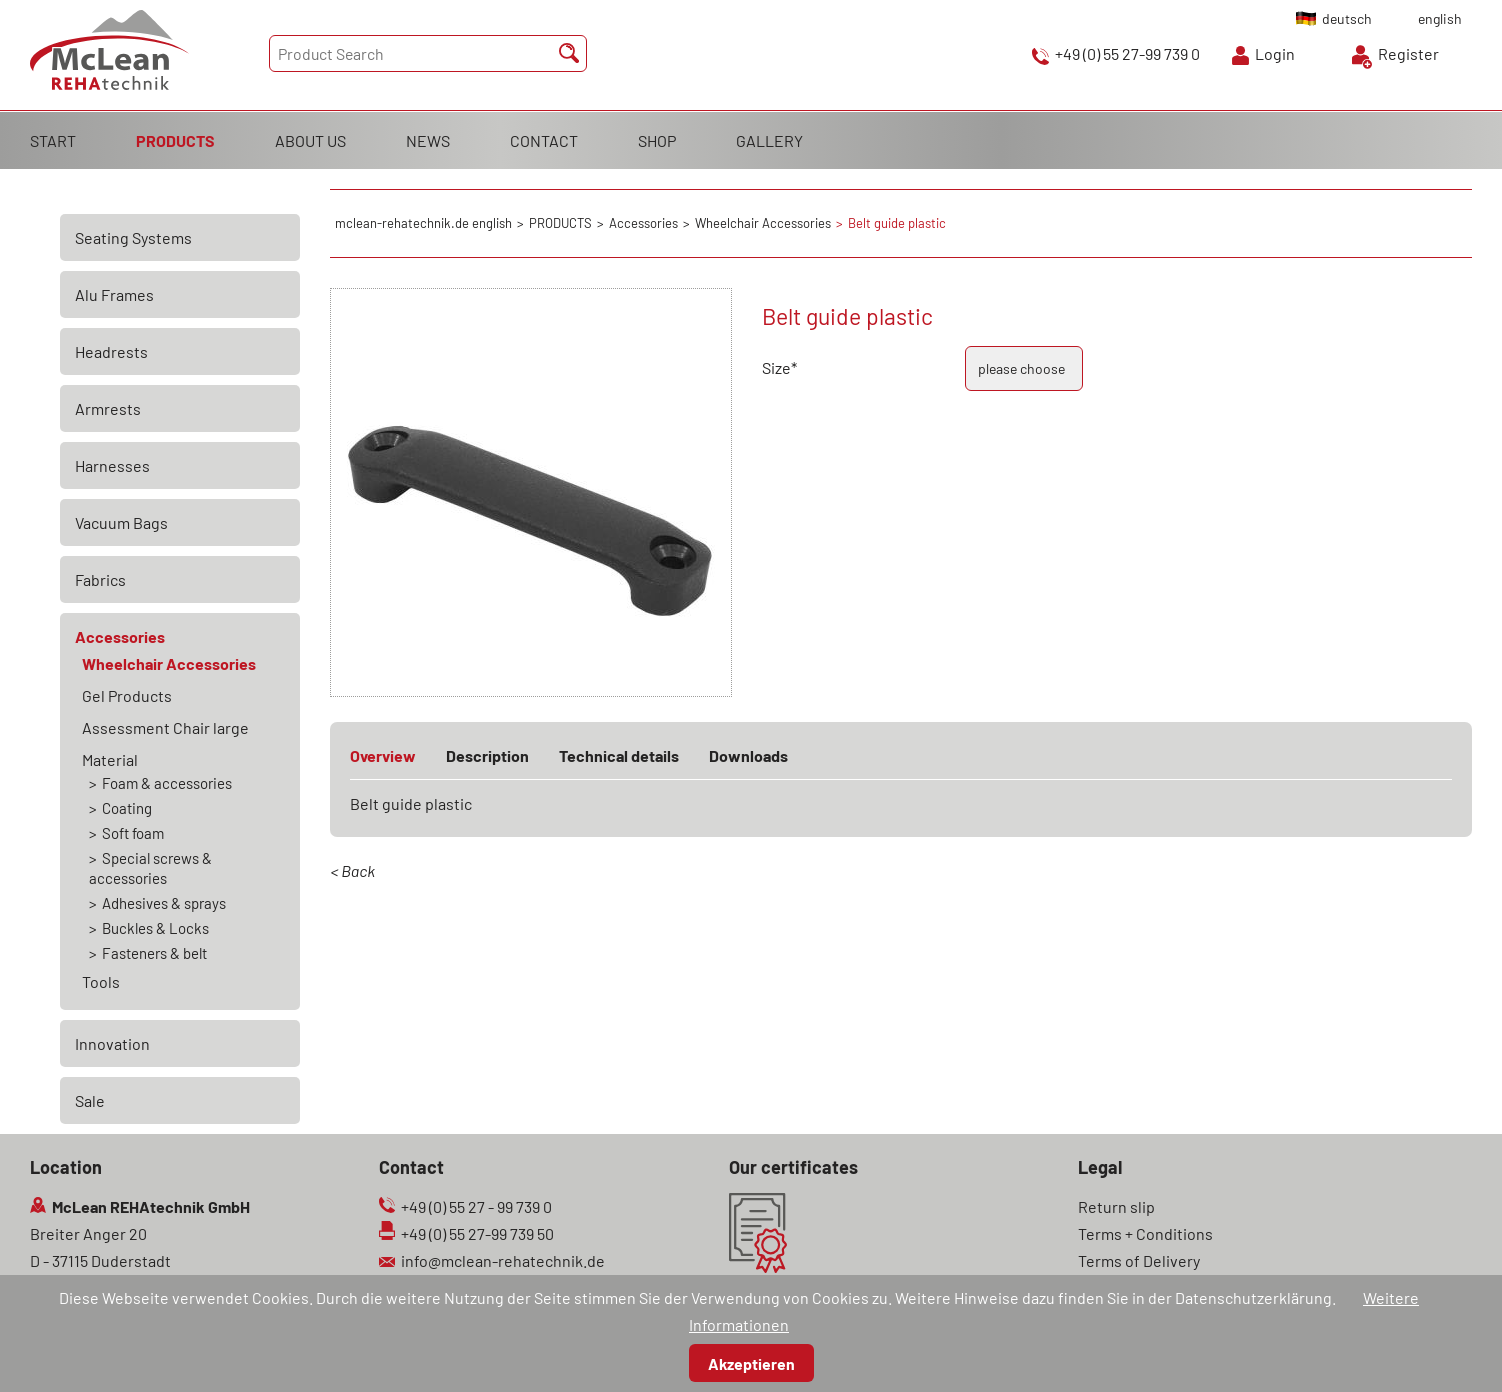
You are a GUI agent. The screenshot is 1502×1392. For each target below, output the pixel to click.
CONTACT (544, 140)
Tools (101, 981)
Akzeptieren (751, 1363)
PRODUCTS (175, 140)
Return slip (1116, 1206)
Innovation (112, 1043)
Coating (127, 808)
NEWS (428, 140)
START (53, 140)
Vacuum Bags (121, 522)
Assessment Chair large (165, 727)
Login (1275, 53)
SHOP (657, 140)
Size (798, 367)
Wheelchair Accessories (169, 663)
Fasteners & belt (154, 953)
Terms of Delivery (1139, 1260)
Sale (90, 1100)
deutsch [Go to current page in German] (1347, 18)
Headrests (111, 351)
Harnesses (112, 465)
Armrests (108, 408)
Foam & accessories (167, 783)
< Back (352, 870)
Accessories (120, 636)
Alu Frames (114, 294)
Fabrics (100, 579)
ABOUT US (310, 140)
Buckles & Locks (155, 928)
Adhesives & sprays (164, 903)
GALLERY (769, 140)
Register (1408, 53)
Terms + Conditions (1145, 1233)
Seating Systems (133, 237)
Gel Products (127, 695)
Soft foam (133, 833)
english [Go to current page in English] (1440, 18)
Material (110, 759)
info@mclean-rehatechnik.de (503, 1260)
